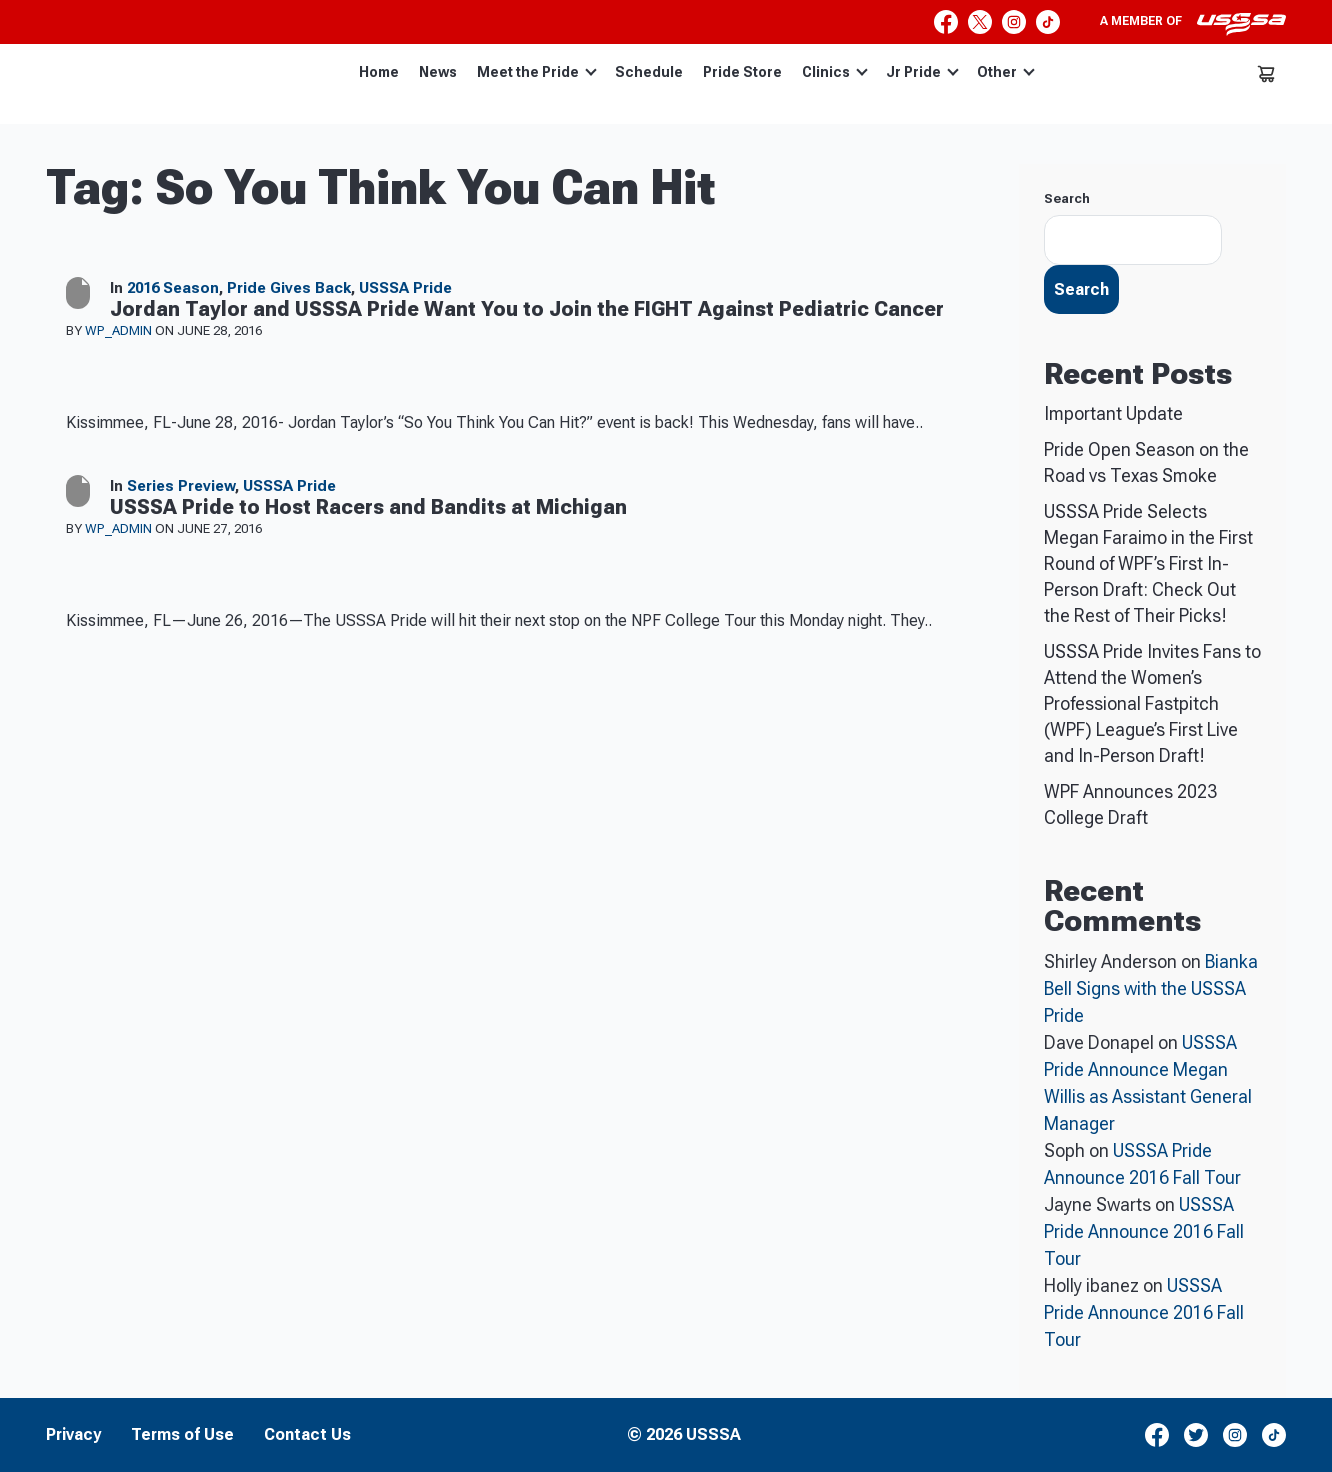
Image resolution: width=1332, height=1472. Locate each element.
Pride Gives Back (289, 288)
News (438, 72)
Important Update (1113, 413)
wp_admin (120, 330)
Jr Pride (922, 72)
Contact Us (307, 1435)
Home (379, 72)
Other (1006, 72)
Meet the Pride (537, 72)
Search (1067, 198)
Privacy (73, 1435)
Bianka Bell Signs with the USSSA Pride (1151, 988)
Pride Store (742, 72)
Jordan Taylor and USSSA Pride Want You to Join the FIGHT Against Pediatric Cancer (527, 309)
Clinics (835, 72)
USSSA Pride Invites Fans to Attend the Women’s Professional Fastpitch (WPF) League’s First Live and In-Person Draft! (1152, 703)
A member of (1193, 24)
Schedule (649, 72)
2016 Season (173, 288)
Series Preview (181, 486)
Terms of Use (182, 1435)
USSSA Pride (405, 288)
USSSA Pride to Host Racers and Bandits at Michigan (368, 507)
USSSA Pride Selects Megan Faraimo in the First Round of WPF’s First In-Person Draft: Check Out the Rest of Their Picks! (1148, 563)
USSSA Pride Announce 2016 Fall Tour (1144, 1231)
